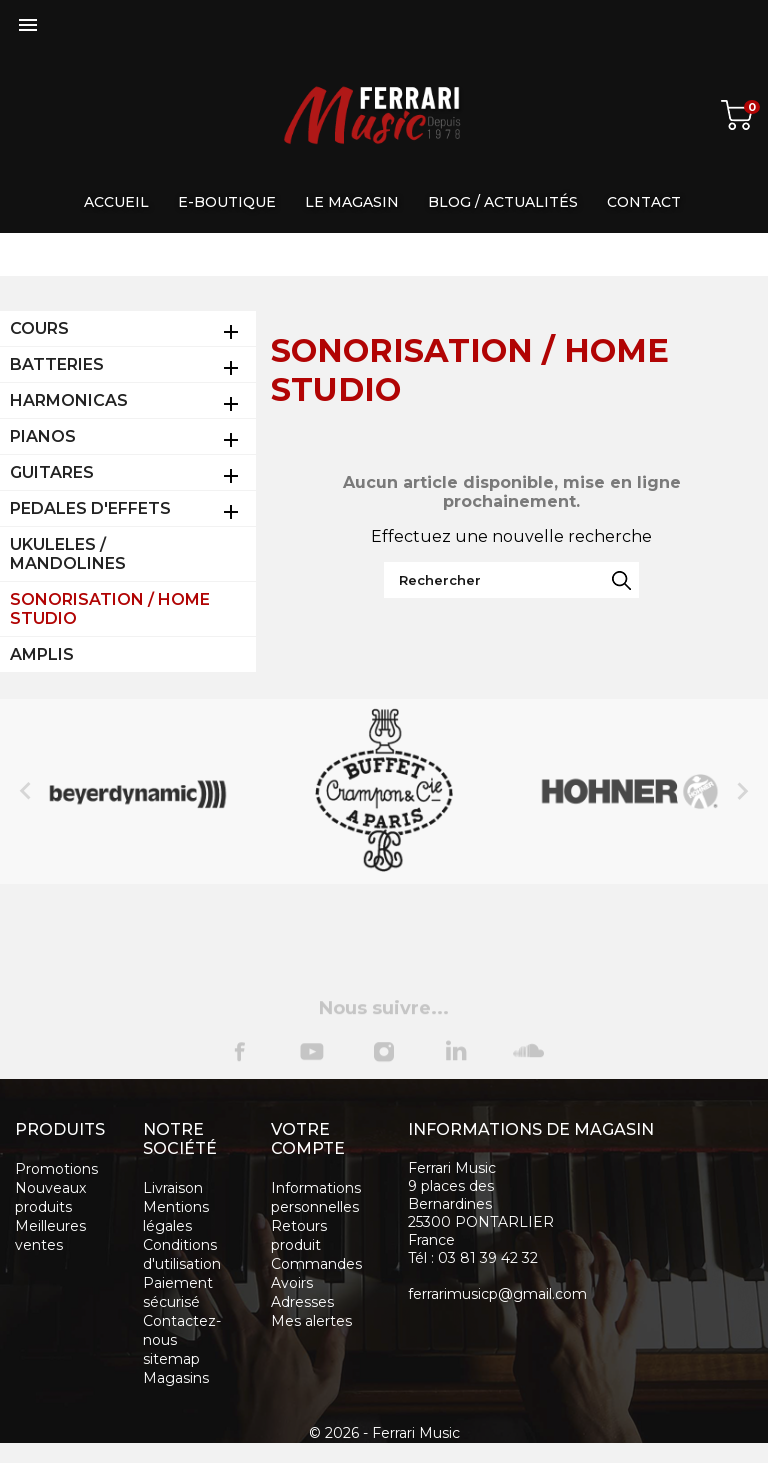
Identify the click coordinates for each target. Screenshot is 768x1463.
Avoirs (292, 1283)
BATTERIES (57, 364)
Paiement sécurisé (178, 1292)
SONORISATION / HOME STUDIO (110, 609)
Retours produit (299, 1235)
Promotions (56, 1169)
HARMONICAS (69, 400)
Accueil (116, 202)
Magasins (176, 1378)
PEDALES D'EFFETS (90, 508)
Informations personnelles (316, 1197)
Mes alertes (311, 1321)
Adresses (302, 1302)
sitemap (171, 1359)
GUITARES (52, 472)
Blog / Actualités (503, 202)
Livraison (173, 1188)
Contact (644, 202)
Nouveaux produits (50, 1197)
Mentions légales (176, 1216)
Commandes (316, 1264)
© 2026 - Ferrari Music (384, 1433)
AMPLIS (42, 654)
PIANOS (43, 436)
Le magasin (352, 202)
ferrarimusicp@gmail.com (497, 1294)
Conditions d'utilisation (182, 1254)
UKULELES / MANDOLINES (68, 554)
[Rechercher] (511, 580)
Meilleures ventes (50, 1235)
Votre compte (308, 1139)
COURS (39, 328)
